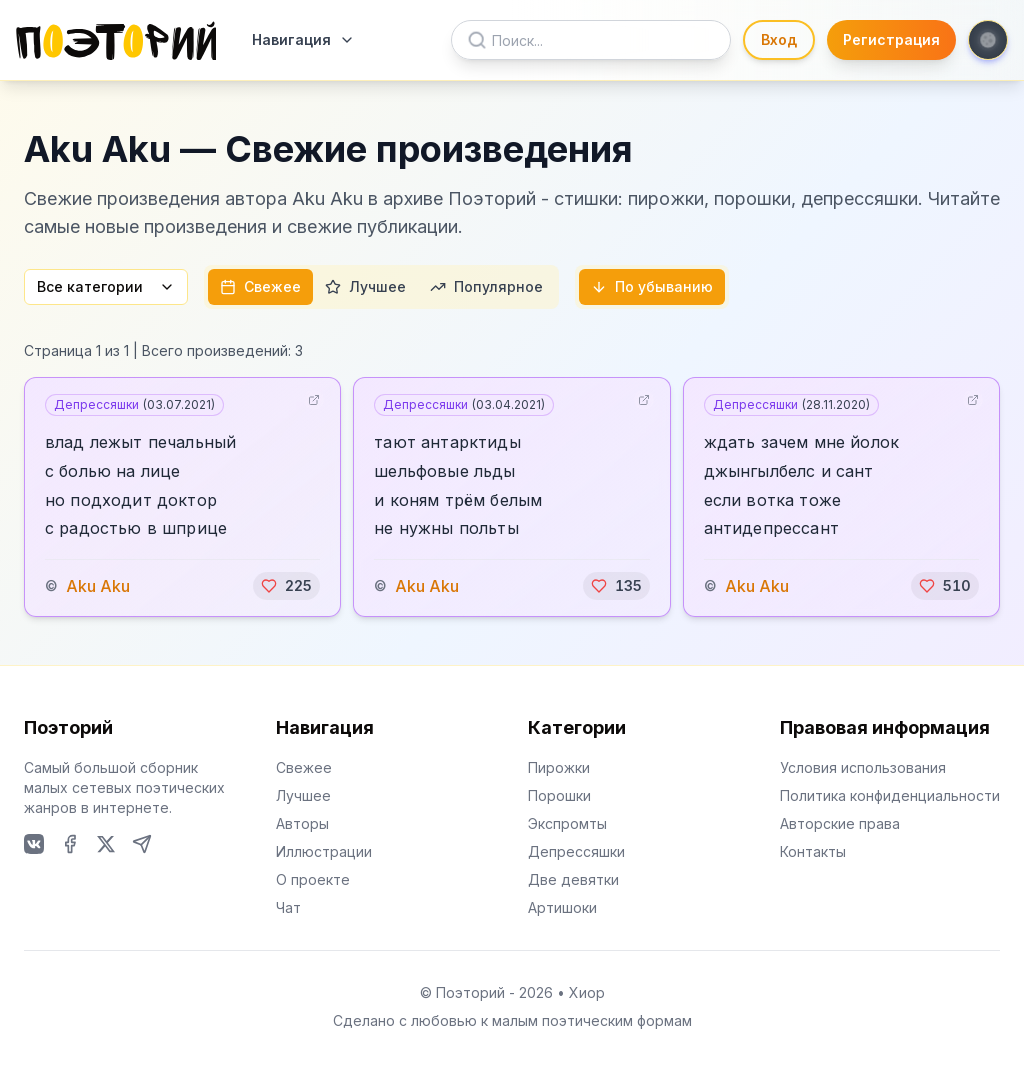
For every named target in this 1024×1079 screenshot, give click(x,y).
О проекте (313, 879)
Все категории (106, 286)
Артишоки (562, 907)
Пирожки (559, 767)
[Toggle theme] (988, 40)
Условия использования (863, 767)
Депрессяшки (134, 404)
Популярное (486, 286)
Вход (779, 39)
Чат (288, 907)
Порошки (559, 795)
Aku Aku (98, 586)
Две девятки (573, 879)
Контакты (813, 851)
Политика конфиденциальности (890, 795)
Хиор (587, 992)
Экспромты (567, 823)
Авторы (302, 823)
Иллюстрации (324, 851)
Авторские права (840, 823)
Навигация (303, 39)
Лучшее (365, 286)
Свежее (260, 286)
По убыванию (652, 286)
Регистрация (891, 39)
